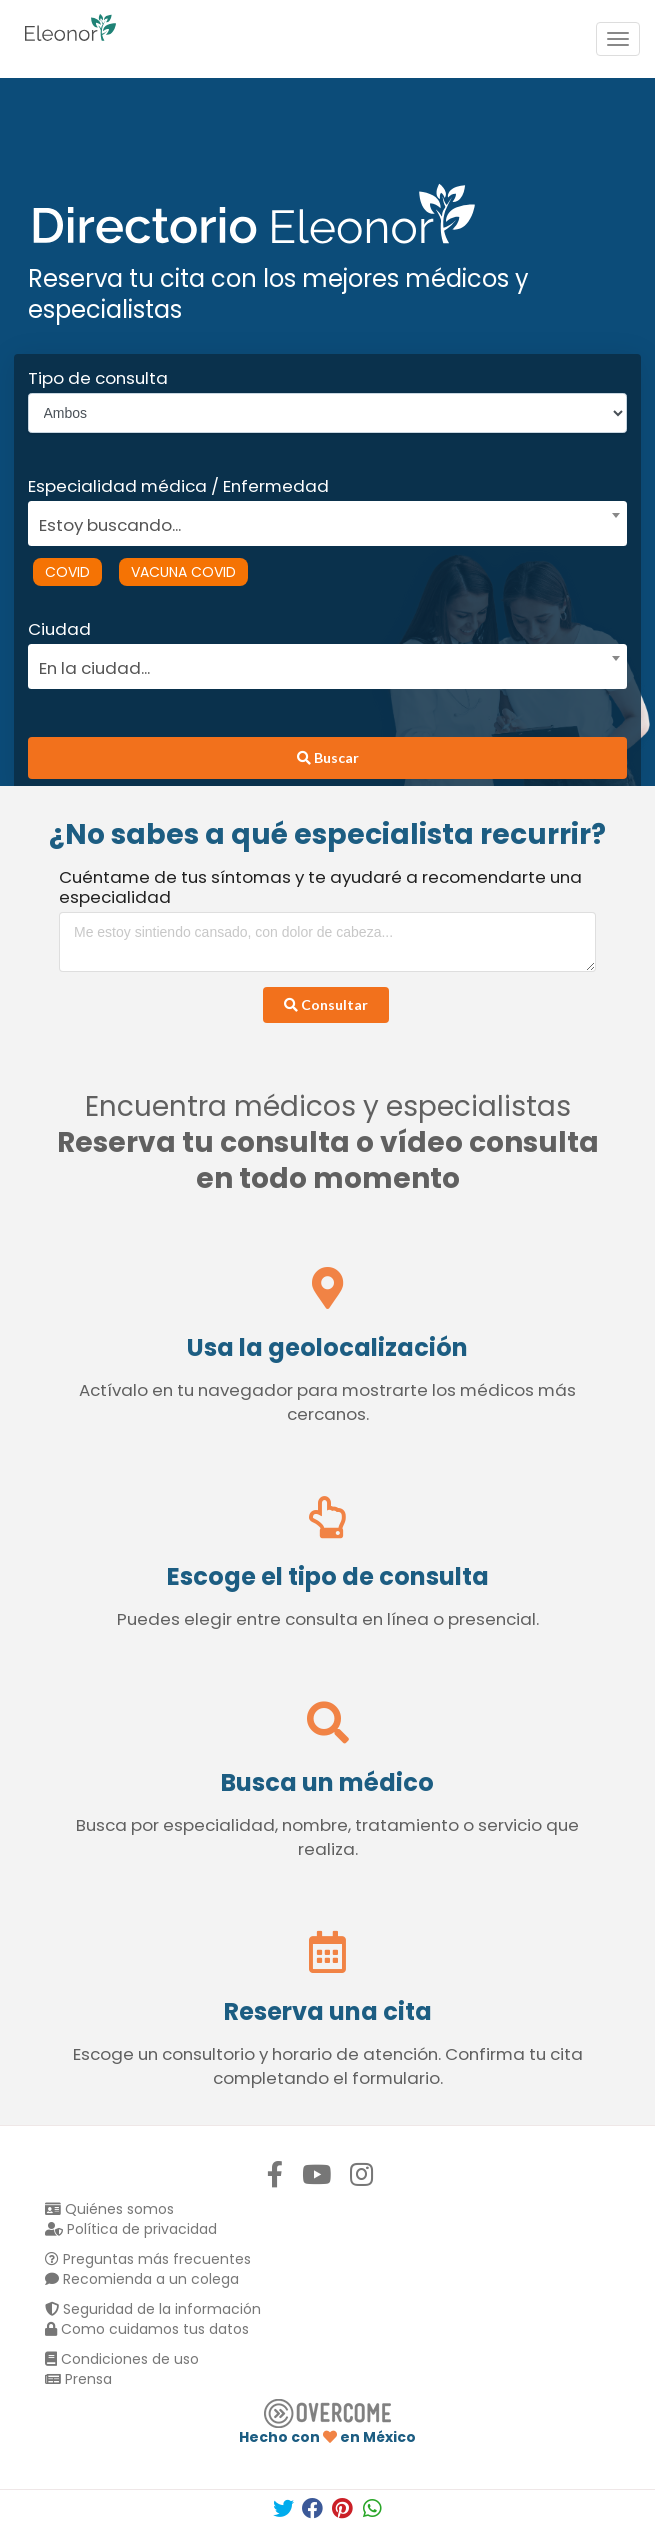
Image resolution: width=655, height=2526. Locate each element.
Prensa (78, 2379)
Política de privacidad (131, 2229)
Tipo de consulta (98, 378)
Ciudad (59, 629)
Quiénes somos (109, 2209)
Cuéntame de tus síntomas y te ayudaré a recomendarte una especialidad (320, 887)
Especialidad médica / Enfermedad (178, 486)
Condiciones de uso (122, 2359)
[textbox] (321, 522)
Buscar (328, 757)
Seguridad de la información (153, 2309)
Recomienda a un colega (142, 2279)
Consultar (326, 1004)
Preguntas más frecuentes (148, 2259)
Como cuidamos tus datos (147, 2329)
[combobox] (321, 520)
